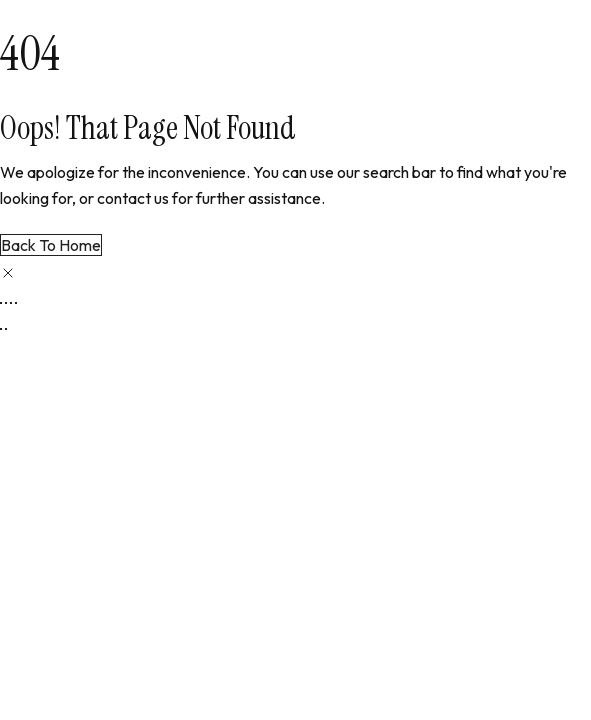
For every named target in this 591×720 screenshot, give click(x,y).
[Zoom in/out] (1, 303)
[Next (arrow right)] (6, 329)
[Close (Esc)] (16, 303)
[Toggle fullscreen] (6, 303)
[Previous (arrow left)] (1, 329)
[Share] (11, 303)
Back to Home (51, 245)
